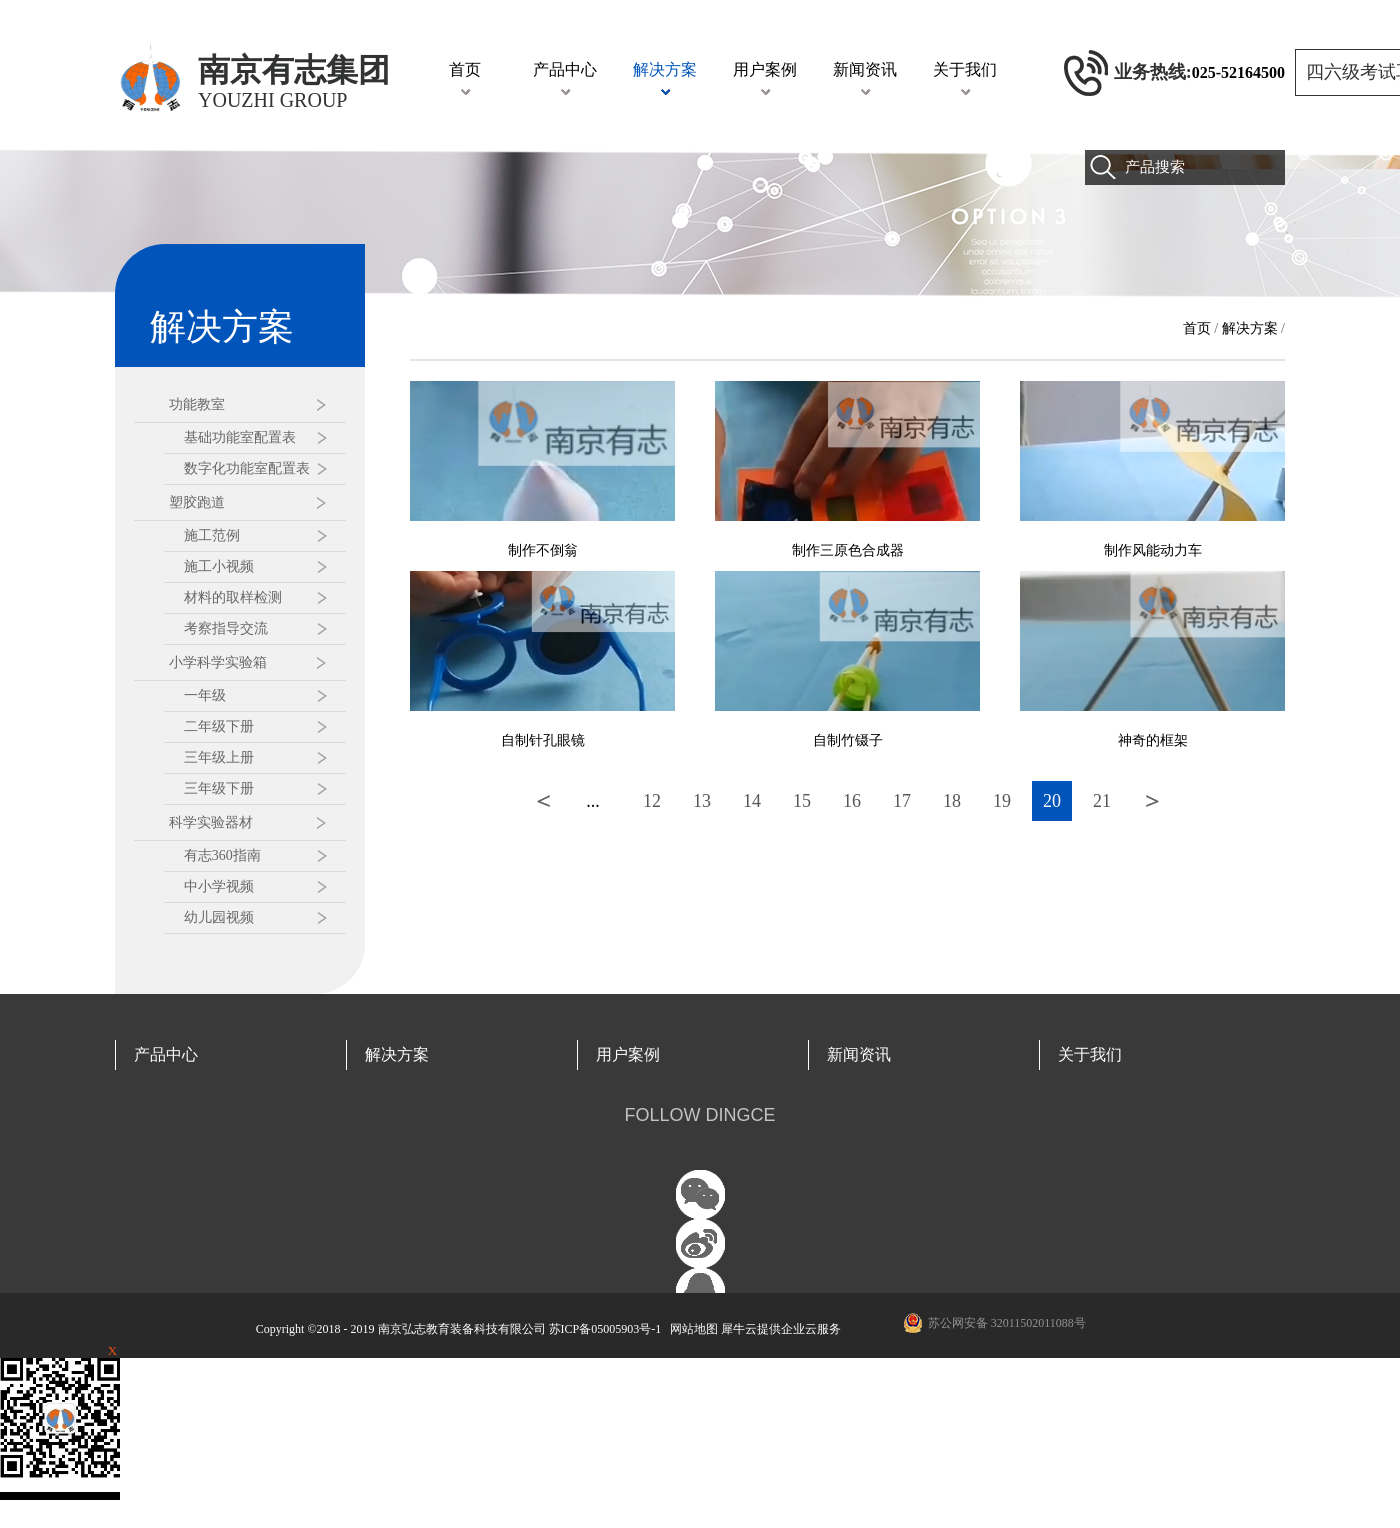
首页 (465, 69)
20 (1052, 801)
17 (902, 801)
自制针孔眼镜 (543, 740)
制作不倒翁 (543, 550)
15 (802, 801)
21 (1102, 801)
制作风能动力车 (1153, 550)
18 (952, 801)
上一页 (543, 801)
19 (1002, 801)
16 (852, 801)
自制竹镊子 (848, 740)
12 (652, 801)
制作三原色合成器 (848, 550)
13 (702, 801)
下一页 (1152, 801)
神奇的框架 (1153, 740)
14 (752, 801)
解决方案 (1250, 328)
